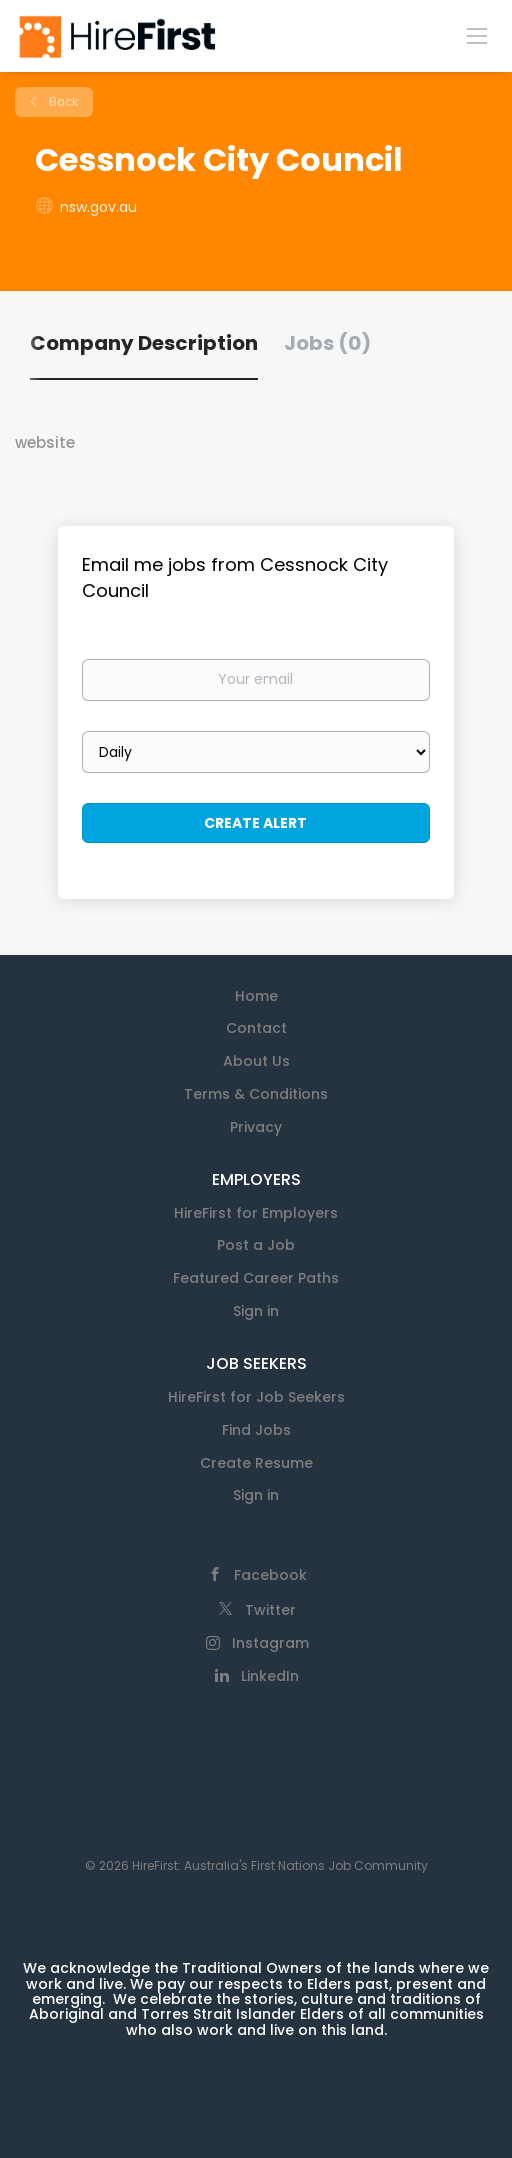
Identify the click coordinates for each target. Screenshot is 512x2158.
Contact (256, 1028)
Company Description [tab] (144, 343)
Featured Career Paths (256, 1278)
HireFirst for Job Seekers (256, 1397)
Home (256, 996)
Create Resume (256, 1463)
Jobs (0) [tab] (327, 343)
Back (62, 101)
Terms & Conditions (256, 1094)
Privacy (256, 1127)
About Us (256, 1061)
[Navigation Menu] (477, 35)
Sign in (256, 1311)
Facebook (270, 1575)
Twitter (270, 1610)
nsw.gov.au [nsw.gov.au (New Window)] (98, 207)
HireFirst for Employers (256, 1213)
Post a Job (256, 1245)
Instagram (270, 1643)
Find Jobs (256, 1430)
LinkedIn (270, 1676)
